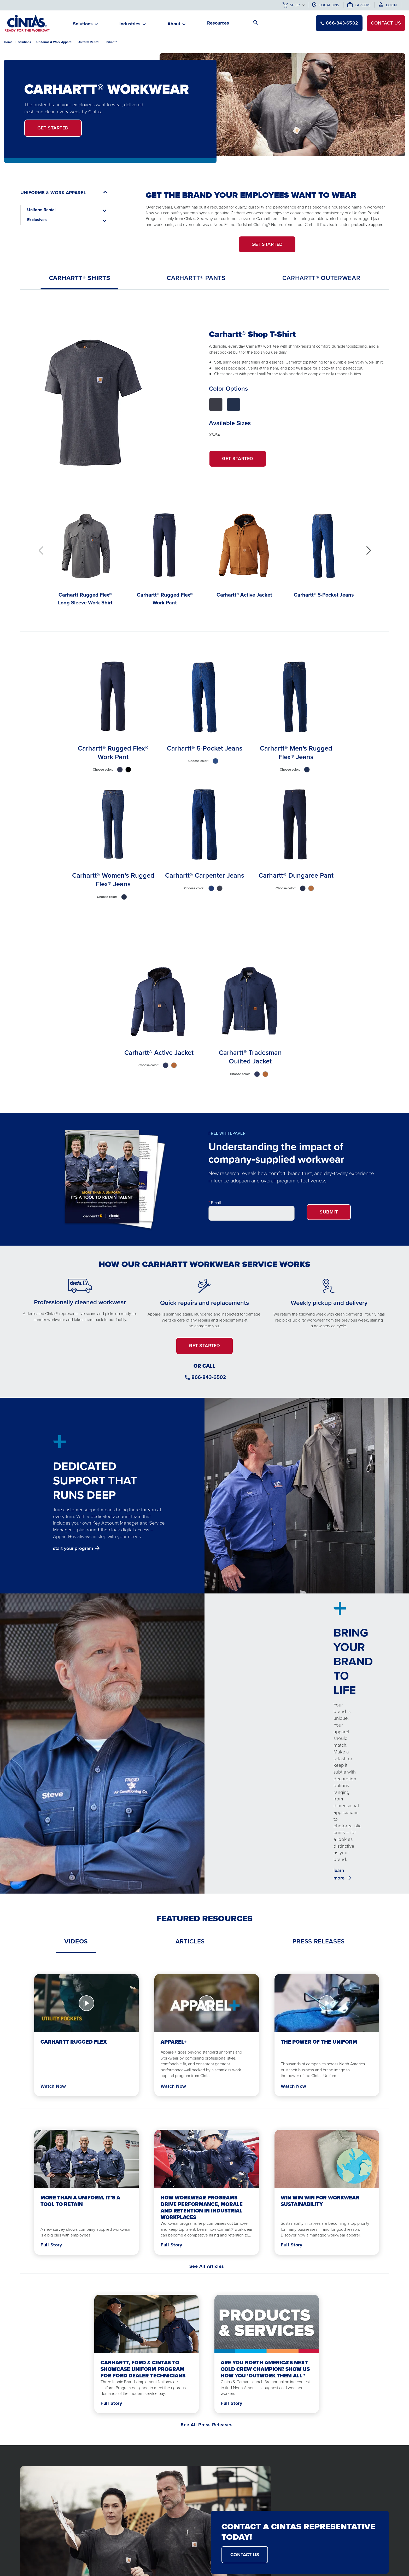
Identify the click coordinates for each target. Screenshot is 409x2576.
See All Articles (206, 2266)
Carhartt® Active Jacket (159, 1052)
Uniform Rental (88, 42)
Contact (386, 23)
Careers (362, 5)
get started (53, 127)
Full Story (51, 2244)
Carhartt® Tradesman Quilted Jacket (250, 1057)
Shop (291, 5)
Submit (329, 1212)
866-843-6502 (208, 1377)
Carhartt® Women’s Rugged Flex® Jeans (113, 879)
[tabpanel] (204, 460)
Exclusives (37, 220)
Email (216, 1203)
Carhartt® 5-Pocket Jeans (204, 748)
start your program (73, 1548)
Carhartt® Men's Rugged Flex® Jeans (296, 752)
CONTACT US (244, 2554)
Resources (218, 23)
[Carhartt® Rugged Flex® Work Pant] (165, 556)
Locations (329, 5)
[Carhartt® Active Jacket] (244, 552)
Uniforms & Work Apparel (54, 42)
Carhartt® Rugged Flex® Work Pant (113, 752)
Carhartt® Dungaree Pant (296, 875)
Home (8, 42)
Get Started (244, 461)
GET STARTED (267, 244)
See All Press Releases (206, 2425)
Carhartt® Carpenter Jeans (204, 875)
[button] (368, 550)
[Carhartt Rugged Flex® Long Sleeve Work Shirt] (85, 556)
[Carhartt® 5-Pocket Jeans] (324, 552)
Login (391, 5)
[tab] (79, 277)
